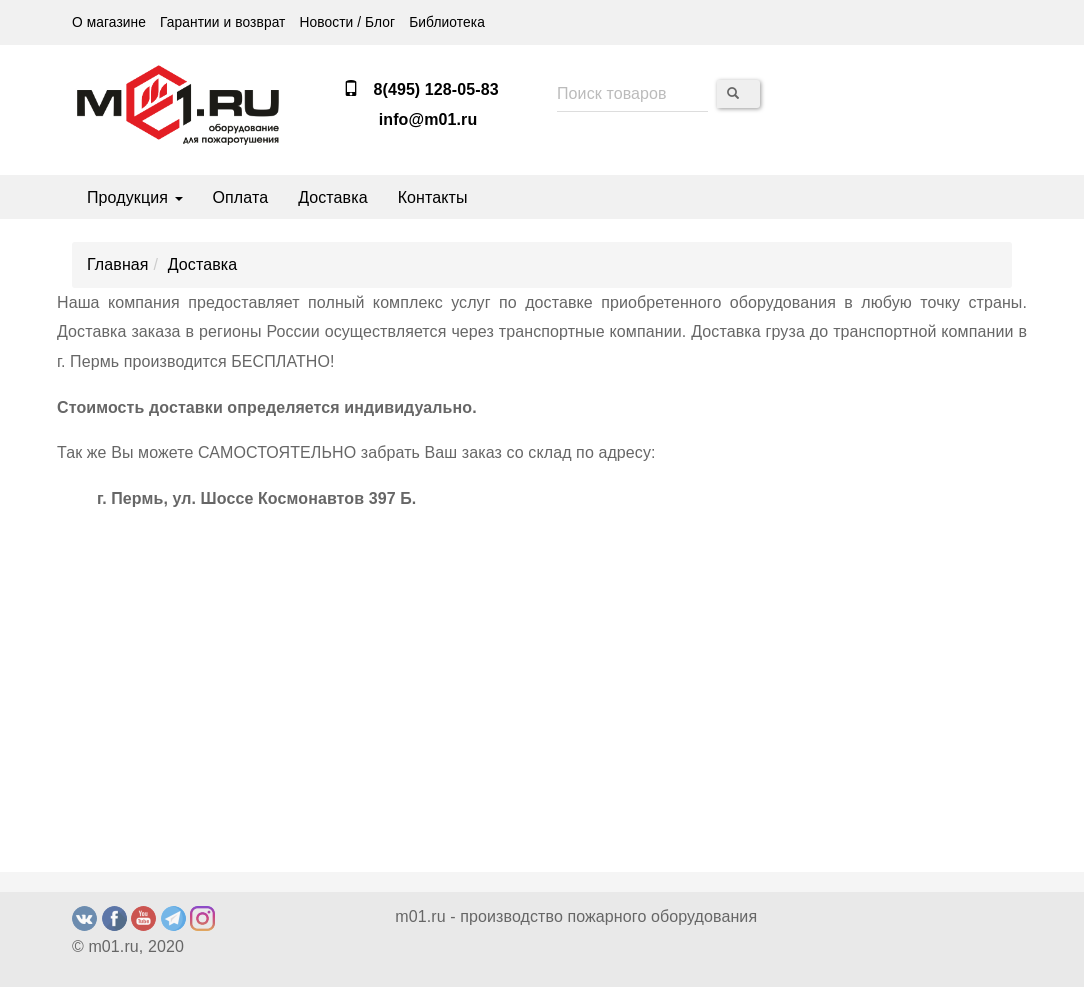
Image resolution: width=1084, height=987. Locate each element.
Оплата (241, 197)
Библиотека (447, 22)
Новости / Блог (347, 22)
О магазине (109, 22)
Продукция (135, 197)
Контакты (433, 197)
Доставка (333, 197)
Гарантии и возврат (223, 22)
